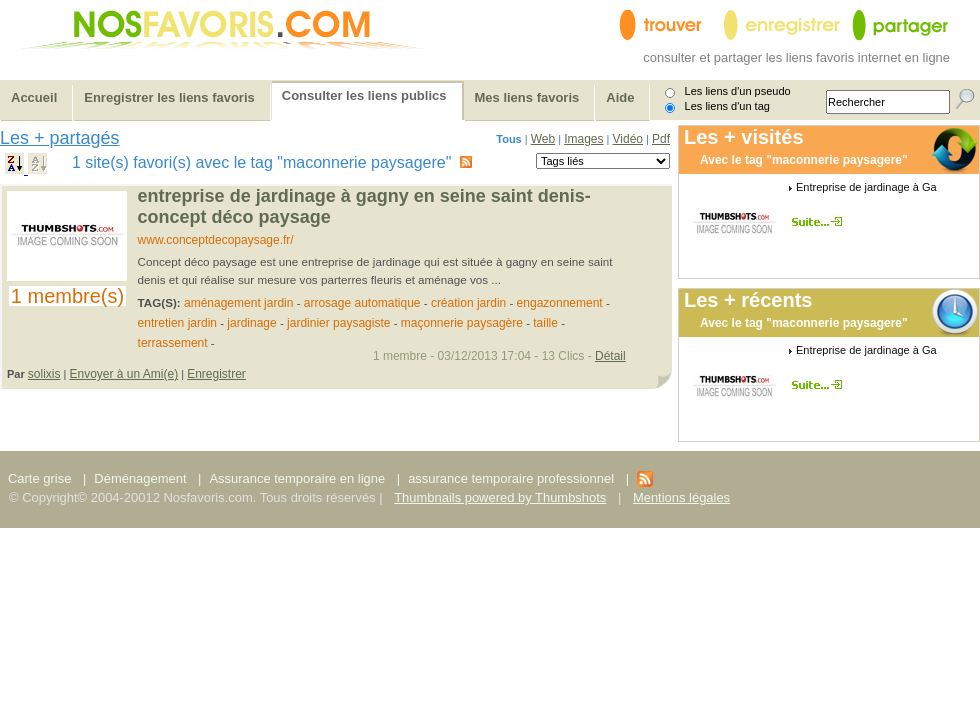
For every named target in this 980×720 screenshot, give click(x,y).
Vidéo (628, 139)
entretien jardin (177, 323)
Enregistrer (216, 374)
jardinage (251, 323)
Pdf (661, 139)
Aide (620, 97)
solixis (44, 374)
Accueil (34, 97)
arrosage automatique (362, 303)
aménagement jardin (238, 303)
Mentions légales (681, 497)
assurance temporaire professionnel (511, 478)
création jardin (468, 303)
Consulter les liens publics (364, 95)
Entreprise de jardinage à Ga (866, 187)
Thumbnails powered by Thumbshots (500, 497)
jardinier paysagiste (338, 323)
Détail (610, 356)
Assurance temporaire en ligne (297, 478)
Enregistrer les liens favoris (169, 97)
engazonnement (560, 303)
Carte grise (41, 478)
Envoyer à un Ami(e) (123, 374)
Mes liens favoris (527, 97)
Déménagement (140, 478)
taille (545, 323)
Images (583, 139)
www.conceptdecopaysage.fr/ (216, 240)
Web (543, 139)
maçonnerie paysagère (462, 323)
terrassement (173, 343)
